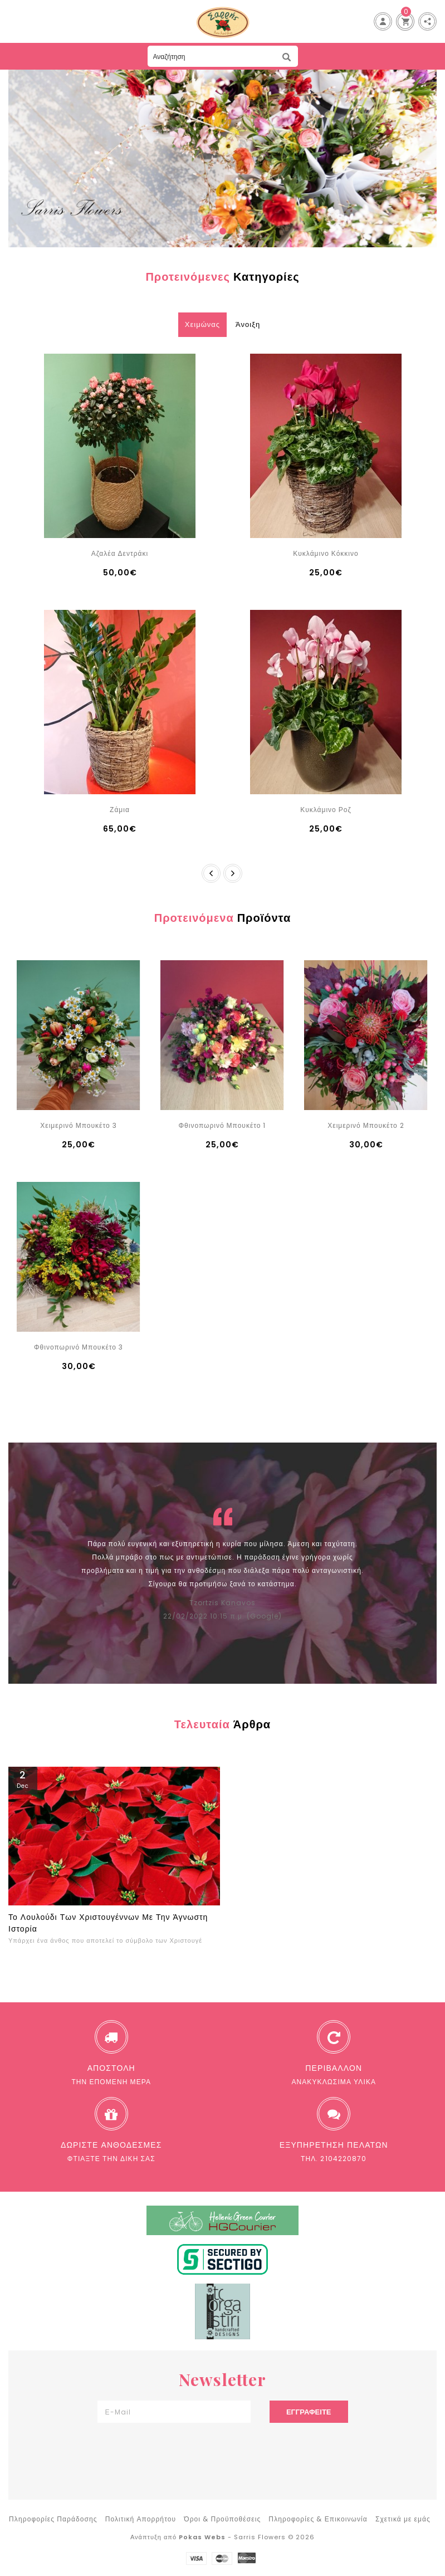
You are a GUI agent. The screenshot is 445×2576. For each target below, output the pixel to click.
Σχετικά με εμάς (403, 2519)
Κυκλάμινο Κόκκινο (325, 553)
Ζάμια (120, 809)
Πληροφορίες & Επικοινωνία (318, 2519)
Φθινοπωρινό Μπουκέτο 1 (222, 1125)
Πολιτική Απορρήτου (141, 2519)
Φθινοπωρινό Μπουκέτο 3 (78, 1347)
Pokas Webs (202, 2537)
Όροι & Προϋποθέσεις (222, 2519)
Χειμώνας (202, 324)
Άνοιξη (248, 324)
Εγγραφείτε (308, 2412)
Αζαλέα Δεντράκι (119, 553)
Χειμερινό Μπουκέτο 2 (365, 1125)
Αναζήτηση (287, 57)
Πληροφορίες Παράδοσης (53, 2519)
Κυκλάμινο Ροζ (325, 809)
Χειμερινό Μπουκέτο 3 (78, 1125)
